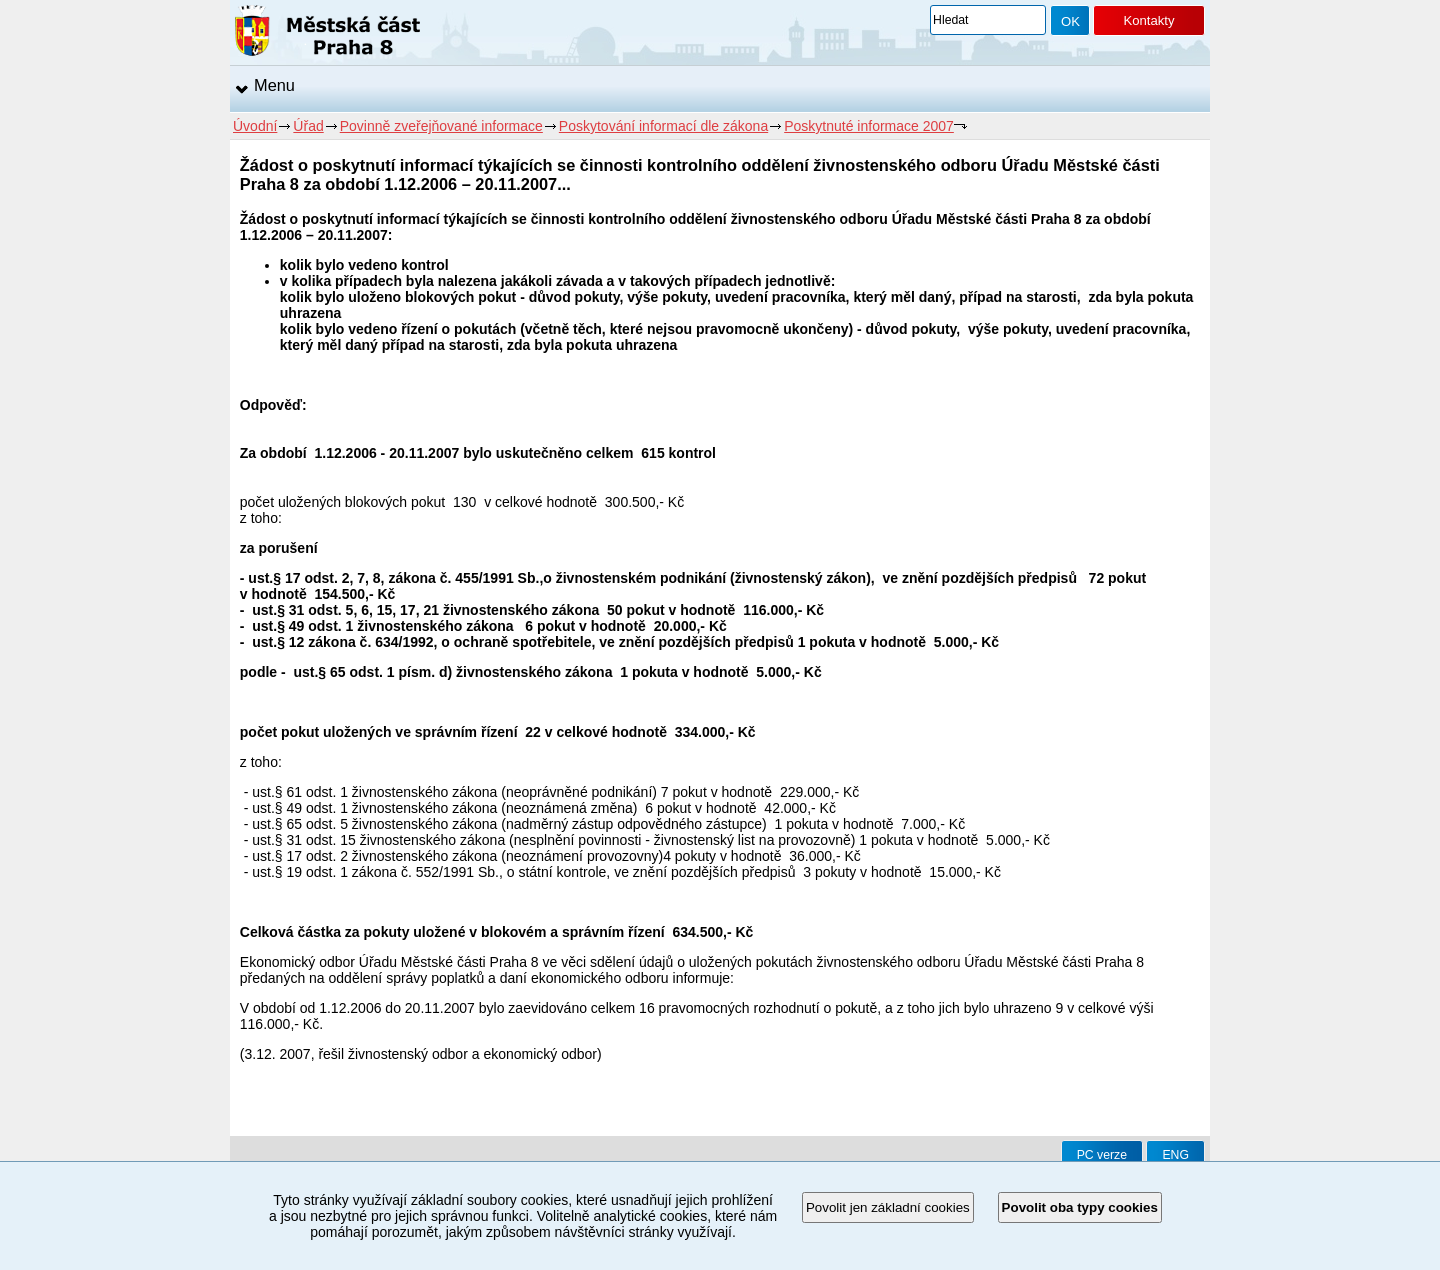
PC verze (1102, 1155)
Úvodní (255, 126)
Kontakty (1148, 20)
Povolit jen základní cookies (888, 1207)
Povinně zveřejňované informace (441, 126)
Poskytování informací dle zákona (663, 126)
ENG (1175, 1155)
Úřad (308, 126)
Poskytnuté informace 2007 (869, 126)
